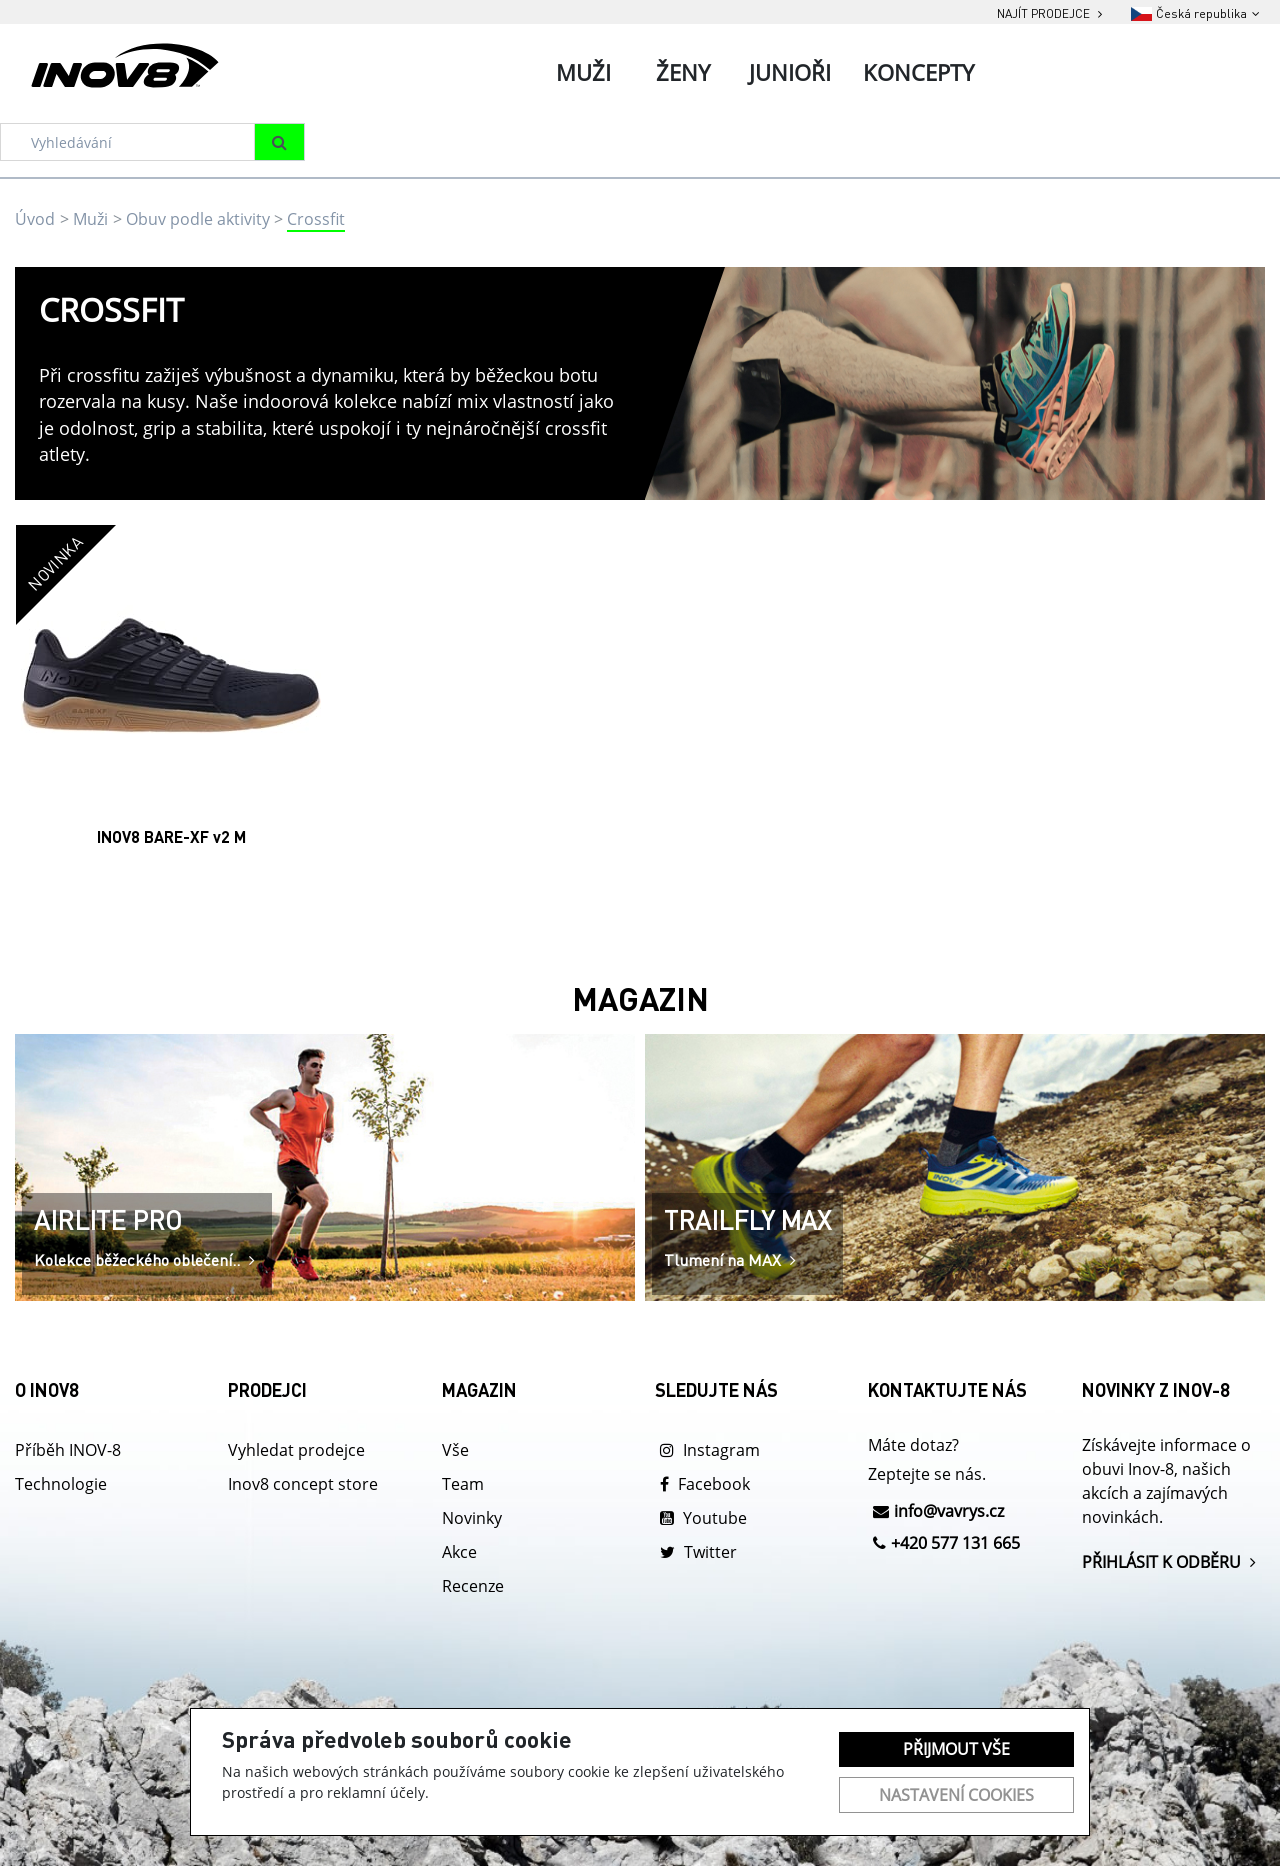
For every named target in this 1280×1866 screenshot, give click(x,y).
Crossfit (316, 219)
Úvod (35, 219)
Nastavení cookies (956, 1795)
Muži (90, 219)
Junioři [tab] (790, 72)
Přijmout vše (956, 1749)
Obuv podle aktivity (198, 219)
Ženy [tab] (683, 72)
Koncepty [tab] (918, 72)
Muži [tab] (583, 72)
